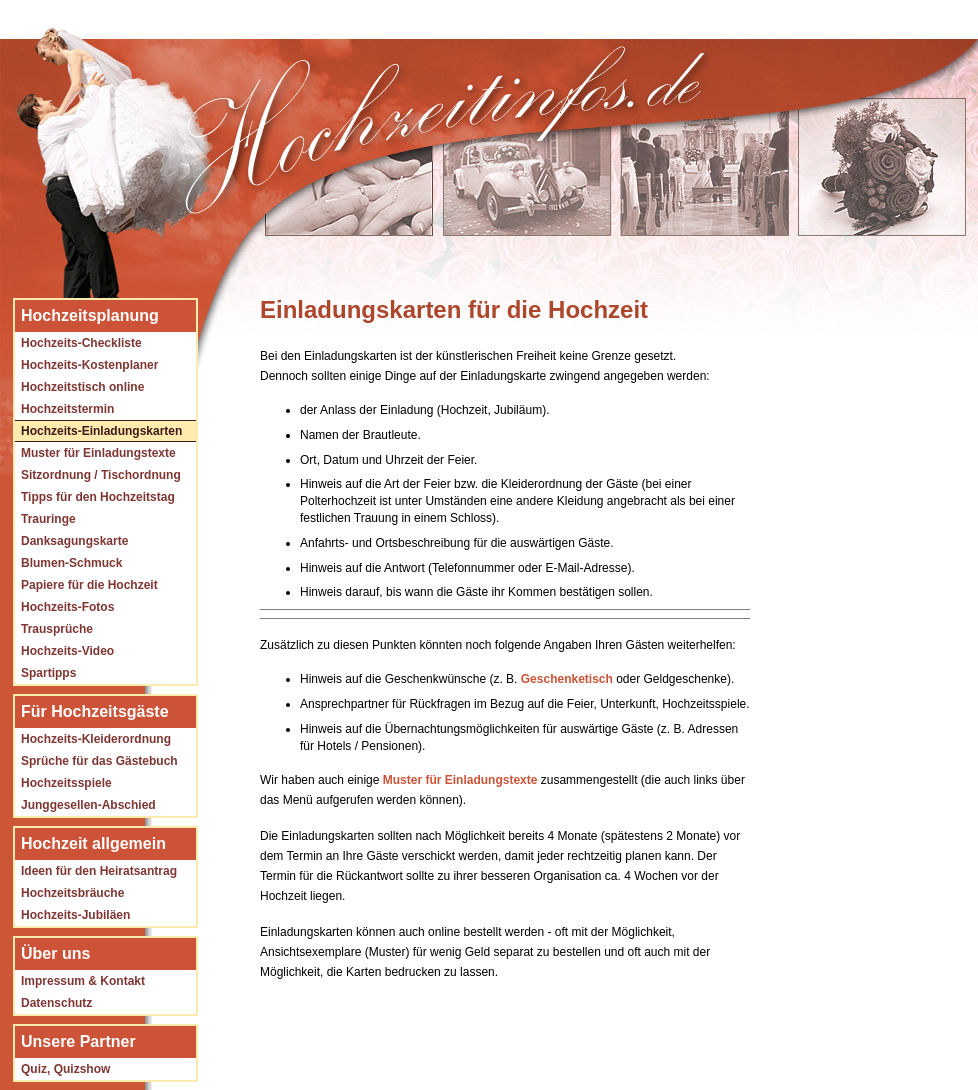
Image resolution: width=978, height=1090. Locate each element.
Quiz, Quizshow (65, 1069)
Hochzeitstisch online (82, 387)
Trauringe (48, 519)
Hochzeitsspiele (66, 783)
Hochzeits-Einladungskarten (101, 431)
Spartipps (48, 673)
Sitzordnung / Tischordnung (101, 475)
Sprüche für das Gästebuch (99, 761)
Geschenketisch (567, 679)
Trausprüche (57, 629)
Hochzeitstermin (67, 409)
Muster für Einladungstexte (98, 453)
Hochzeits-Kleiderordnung (96, 739)
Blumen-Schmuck (71, 563)
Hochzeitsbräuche (72, 893)
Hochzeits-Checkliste (81, 343)
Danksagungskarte (74, 541)
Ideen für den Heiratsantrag (99, 871)
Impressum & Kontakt (83, 981)
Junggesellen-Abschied (88, 805)
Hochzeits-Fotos (67, 607)
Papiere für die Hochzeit (89, 585)
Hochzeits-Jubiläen (75, 915)
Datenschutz (56, 1003)
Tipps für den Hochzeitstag (98, 497)
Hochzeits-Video (67, 651)
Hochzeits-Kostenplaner (89, 365)
